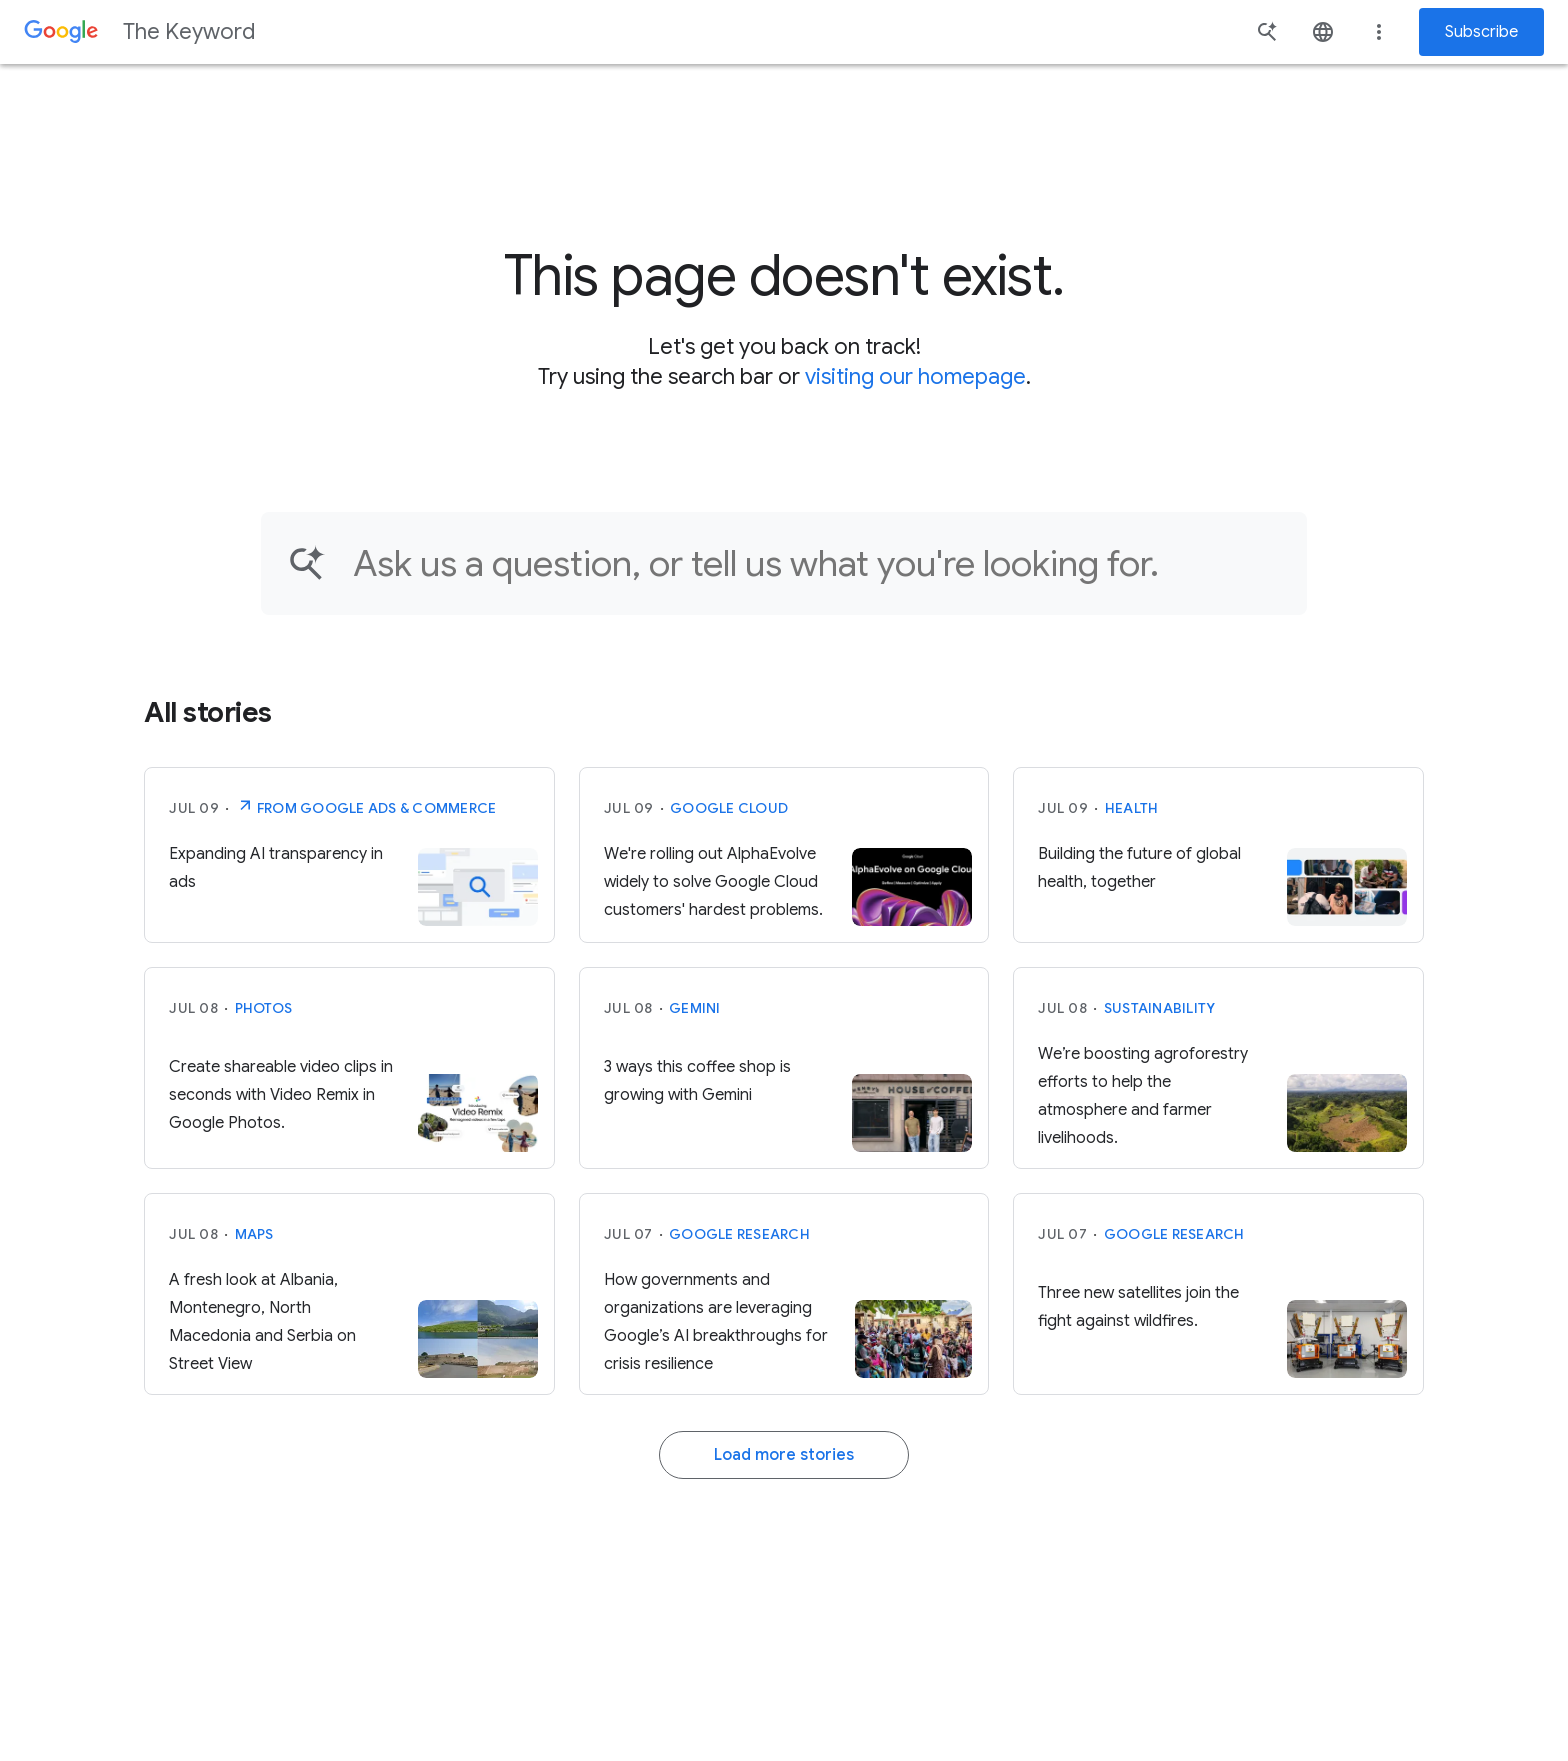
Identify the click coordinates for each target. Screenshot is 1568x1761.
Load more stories (784, 1455)
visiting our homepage (915, 376)
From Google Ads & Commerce (366, 806)
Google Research (739, 1234)
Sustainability (1160, 1008)
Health (1132, 808)
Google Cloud (729, 808)
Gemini (695, 1008)
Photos (264, 1008)
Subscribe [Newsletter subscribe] (1481, 32)
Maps (254, 1234)
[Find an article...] (817, 563)
